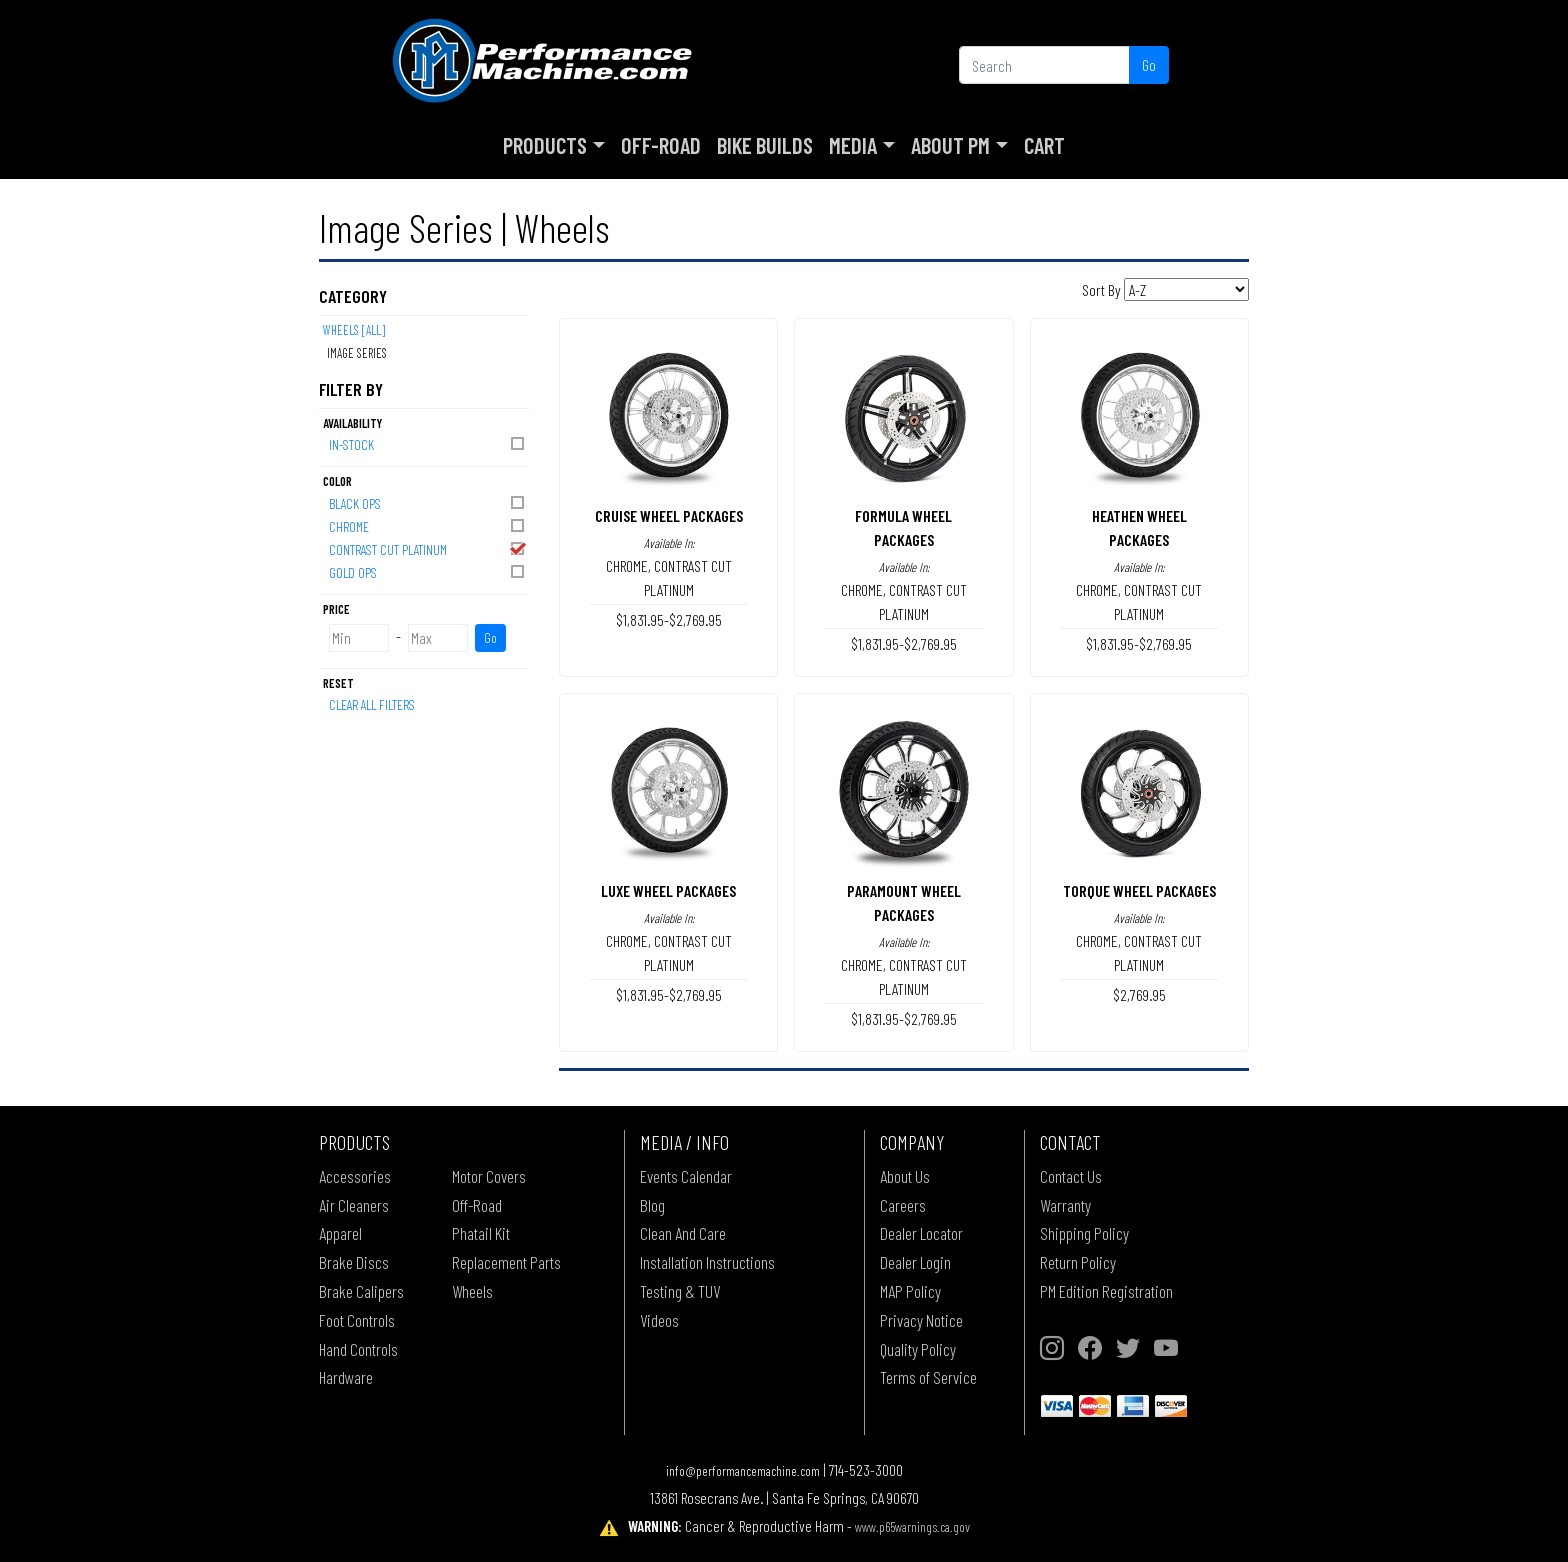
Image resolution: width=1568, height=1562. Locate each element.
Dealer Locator (921, 1233)
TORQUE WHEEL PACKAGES (1139, 890)
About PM (950, 145)
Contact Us (1071, 1176)
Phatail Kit (481, 1233)
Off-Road (661, 145)
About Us (905, 1176)
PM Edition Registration (1106, 1291)
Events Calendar (686, 1176)
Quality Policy (918, 1349)
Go (1149, 64)
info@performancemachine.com (743, 1470)
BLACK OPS (428, 502)
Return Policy (1078, 1262)
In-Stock (428, 443)
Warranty (1065, 1205)
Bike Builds (765, 145)
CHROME (428, 525)
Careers (903, 1205)
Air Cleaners (354, 1205)
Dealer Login (915, 1262)
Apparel (340, 1233)
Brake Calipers (361, 1291)
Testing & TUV (680, 1291)
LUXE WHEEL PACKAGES (668, 890)
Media (853, 145)
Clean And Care (683, 1233)
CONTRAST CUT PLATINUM (428, 548)
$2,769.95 (1139, 994)
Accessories (355, 1176)
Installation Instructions (707, 1262)
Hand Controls (358, 1349)
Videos (659, 1320)
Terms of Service (928, 1377)
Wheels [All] (354, 330)
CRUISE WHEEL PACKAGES (669, 515)
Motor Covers (489, 1176)
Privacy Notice (921, 1320)
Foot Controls (357, 1320)
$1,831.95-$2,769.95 (669, 619)
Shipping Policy (1084, 1233)
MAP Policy (910, 1291)
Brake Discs (354, 1262)
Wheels (472, 1291)
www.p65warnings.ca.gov (912, 1526)
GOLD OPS (428, 571)
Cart (1044, 145)
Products (545, 145)
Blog (652, 1205)
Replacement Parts (506, 1262)
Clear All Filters (372, 704)
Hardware (346, 1377)
